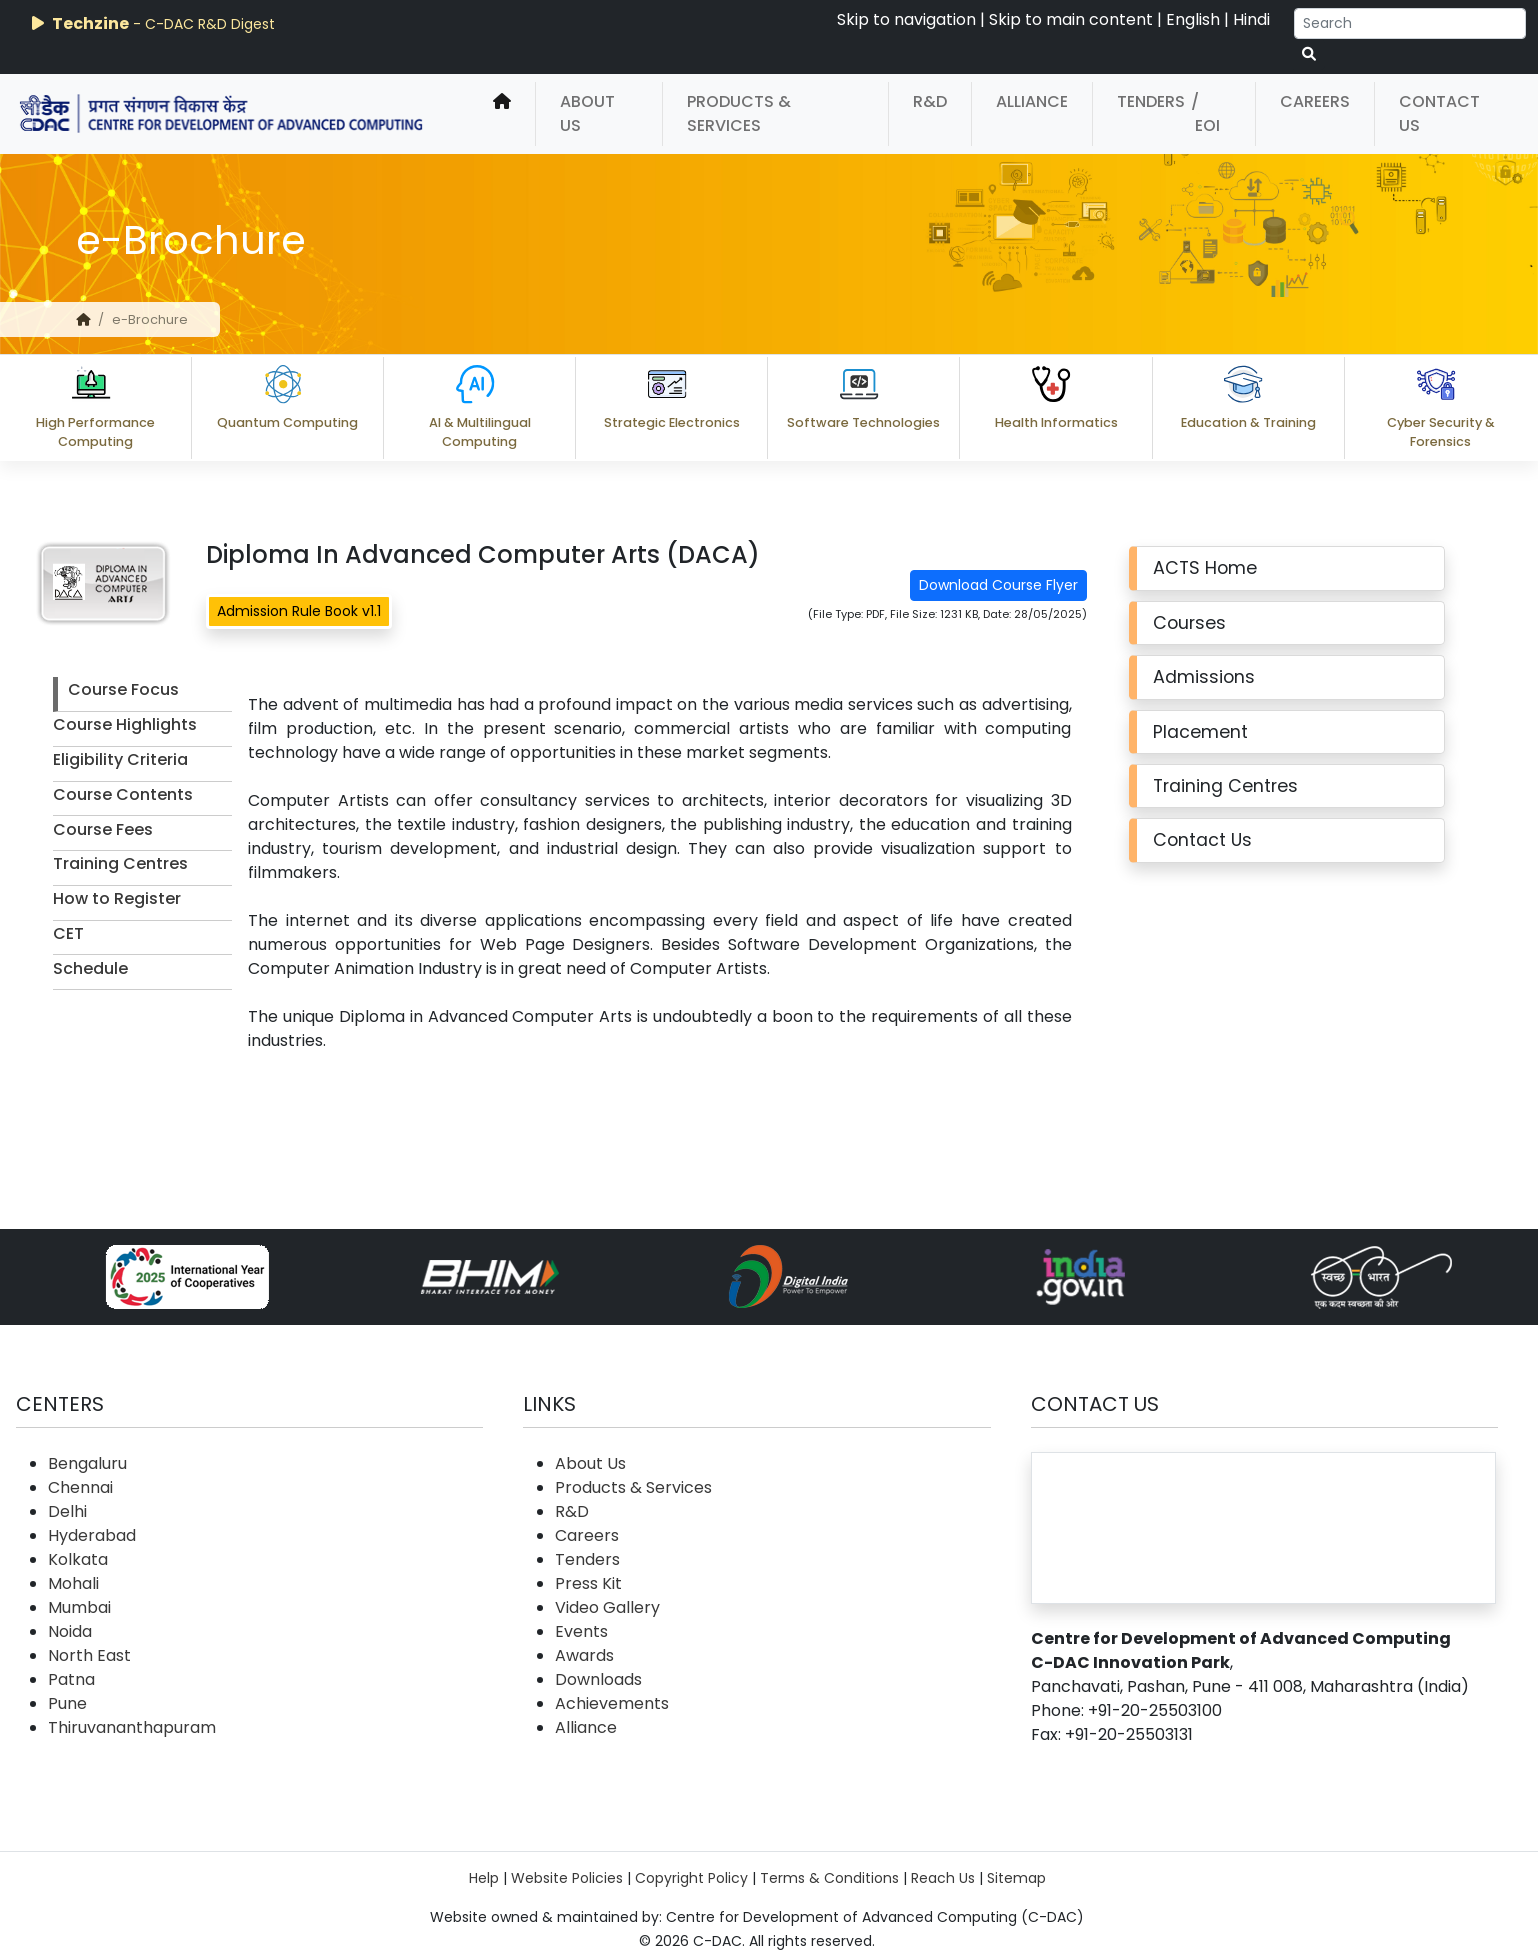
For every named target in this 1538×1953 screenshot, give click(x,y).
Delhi (67, 1511)
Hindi (1251, 19)
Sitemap (1016, 1878)
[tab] (142, 694)
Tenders (1151, 101)
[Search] (1410, 23)
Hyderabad (92, 1535)
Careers (1315, 101)
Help (484, 1878)
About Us (587, 113)
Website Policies (567, 1878)
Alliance (1032, 101)
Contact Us (1439, 113)
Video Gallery (607, 1607)
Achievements (612, 1703)
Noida (70, 1631)
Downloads (598, 1679)
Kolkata (78, 1559)
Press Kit (588, 1583)
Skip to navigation (906, 19)
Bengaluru (87, 1463)
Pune (67, 1703)
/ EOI (1205, 113)
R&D (930, 101)
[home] (502, 114)
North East (89, 1655)
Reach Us (943, 1878)
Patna (71, 1679)
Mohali (73, 1583)
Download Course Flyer (998, 585)
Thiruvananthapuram (132, 1727)
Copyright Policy (691, 1878)
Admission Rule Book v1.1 (299, 611)
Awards (584, 1655)
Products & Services (739, 113)
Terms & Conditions (829, 1878)
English (1193, 19)
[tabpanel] (667, 873)
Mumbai (79, 1607)
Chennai (80, 1487)
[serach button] (1309, 54)
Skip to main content (1071, 19)
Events (581, 1631)
